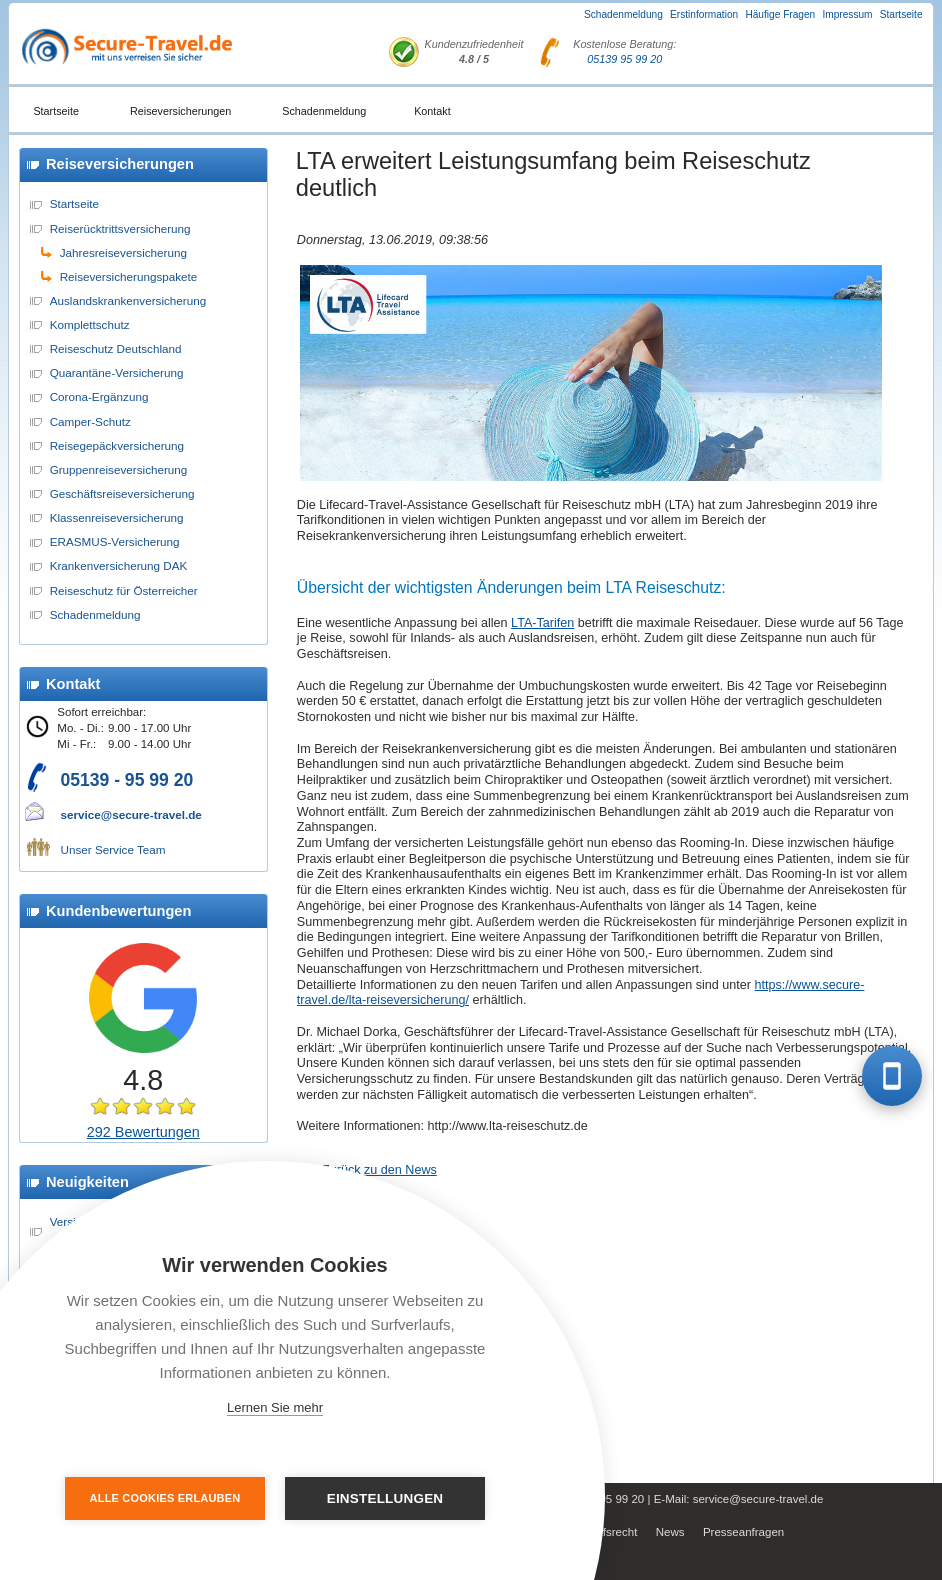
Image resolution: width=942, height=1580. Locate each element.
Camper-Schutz (90, 421)
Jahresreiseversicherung (123, 252)
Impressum (847, 14)
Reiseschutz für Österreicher (124, 590)
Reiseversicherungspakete (129, 276)
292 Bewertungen (143, 1132)
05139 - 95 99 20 (126, 780)
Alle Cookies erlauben (165, 1498)
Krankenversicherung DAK (119, 565)
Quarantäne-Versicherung (117, 372)
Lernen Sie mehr (275, 1407)
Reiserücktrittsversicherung (120, 228)
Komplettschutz (90, 324)
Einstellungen (385, 1498)
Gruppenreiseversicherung (119, 469)
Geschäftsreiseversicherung (122, 493)
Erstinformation (704, 14)
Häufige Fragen (780, 14)
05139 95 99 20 (624, 59)
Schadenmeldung (623, 14)
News (670, 1532)
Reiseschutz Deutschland (116, 348)
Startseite (901, 14)
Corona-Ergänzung (99, 396)
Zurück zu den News (379, 1170)
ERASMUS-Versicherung (115, 541)
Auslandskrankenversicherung (128, 300)
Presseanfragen (743, 1532)
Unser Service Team (112, 849)
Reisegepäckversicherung (117, 445)
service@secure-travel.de (130, 814)
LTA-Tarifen (542, 623)
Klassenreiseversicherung (117, 517)
